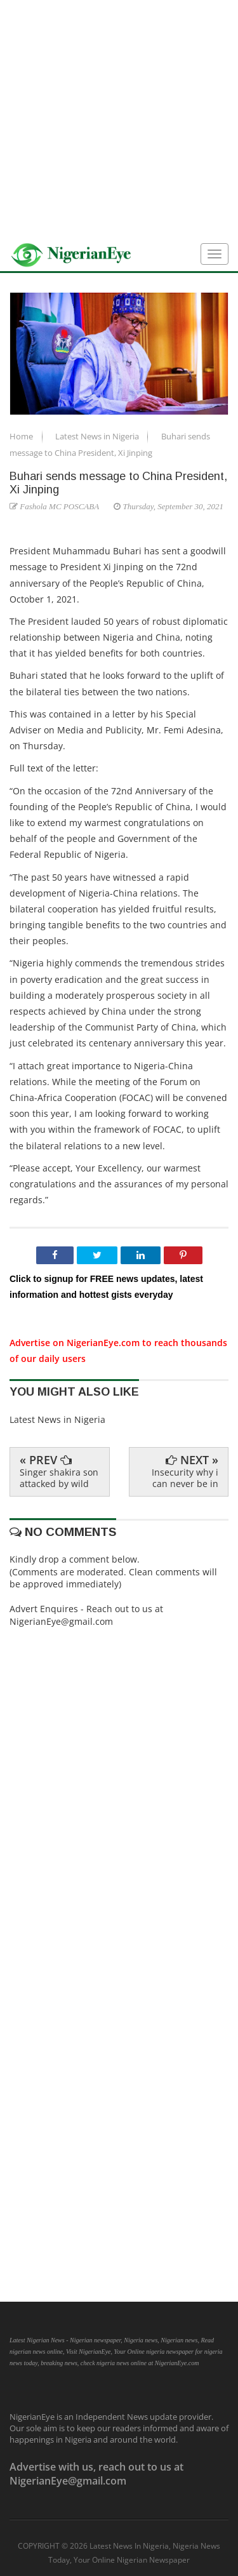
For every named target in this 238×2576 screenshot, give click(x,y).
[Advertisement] (119, 119)
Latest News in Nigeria (98, 436)
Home (22, 436)
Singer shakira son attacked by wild (59, 1478)
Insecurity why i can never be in (185, 1478)
